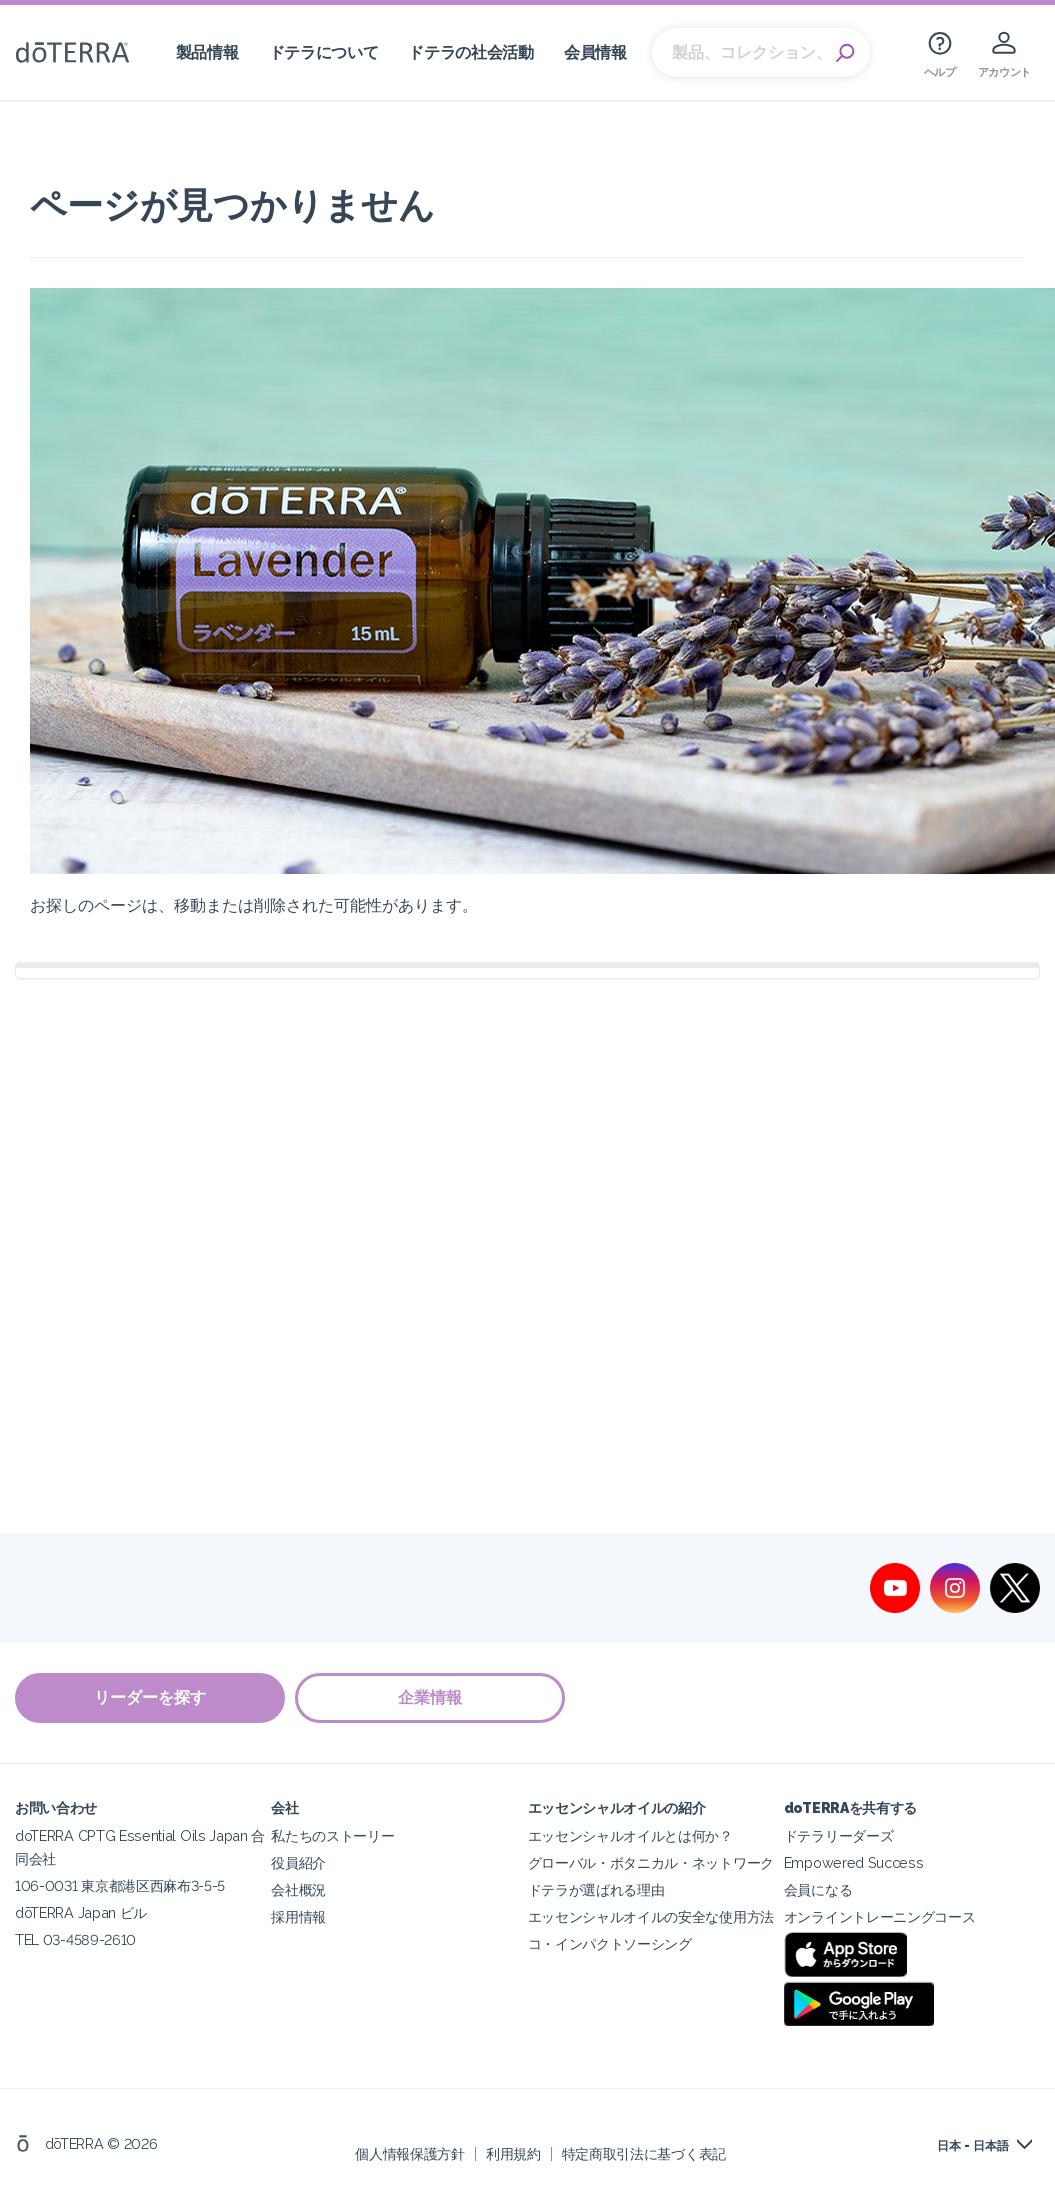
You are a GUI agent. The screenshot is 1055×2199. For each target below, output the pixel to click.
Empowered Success (854, 1862)
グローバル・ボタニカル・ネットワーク (651, 1862)
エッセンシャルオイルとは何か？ (630, 1835)
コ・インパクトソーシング (610, 1943)
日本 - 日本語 (973, 2146)
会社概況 (298, 1889)
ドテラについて (324, 52)
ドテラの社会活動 (471, 52)
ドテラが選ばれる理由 (596, 1889)
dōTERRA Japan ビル (81, 1912)
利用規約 (513, 2153)
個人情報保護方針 (410, 2153)
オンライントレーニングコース (880, 1916)
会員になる (818, 1889)
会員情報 (595, 52)
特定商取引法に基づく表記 (644, 2153)
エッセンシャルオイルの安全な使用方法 (651, 1916)
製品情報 (207, 52)
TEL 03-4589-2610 (75, 1939)
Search (845, 53)
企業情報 (430, 1697)
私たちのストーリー (332, 1835)
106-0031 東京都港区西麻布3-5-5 (120, 1885)
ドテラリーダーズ (839, 1835)
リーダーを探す (150, 1697)
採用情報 (298, 1916)
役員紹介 (298, 1862)
